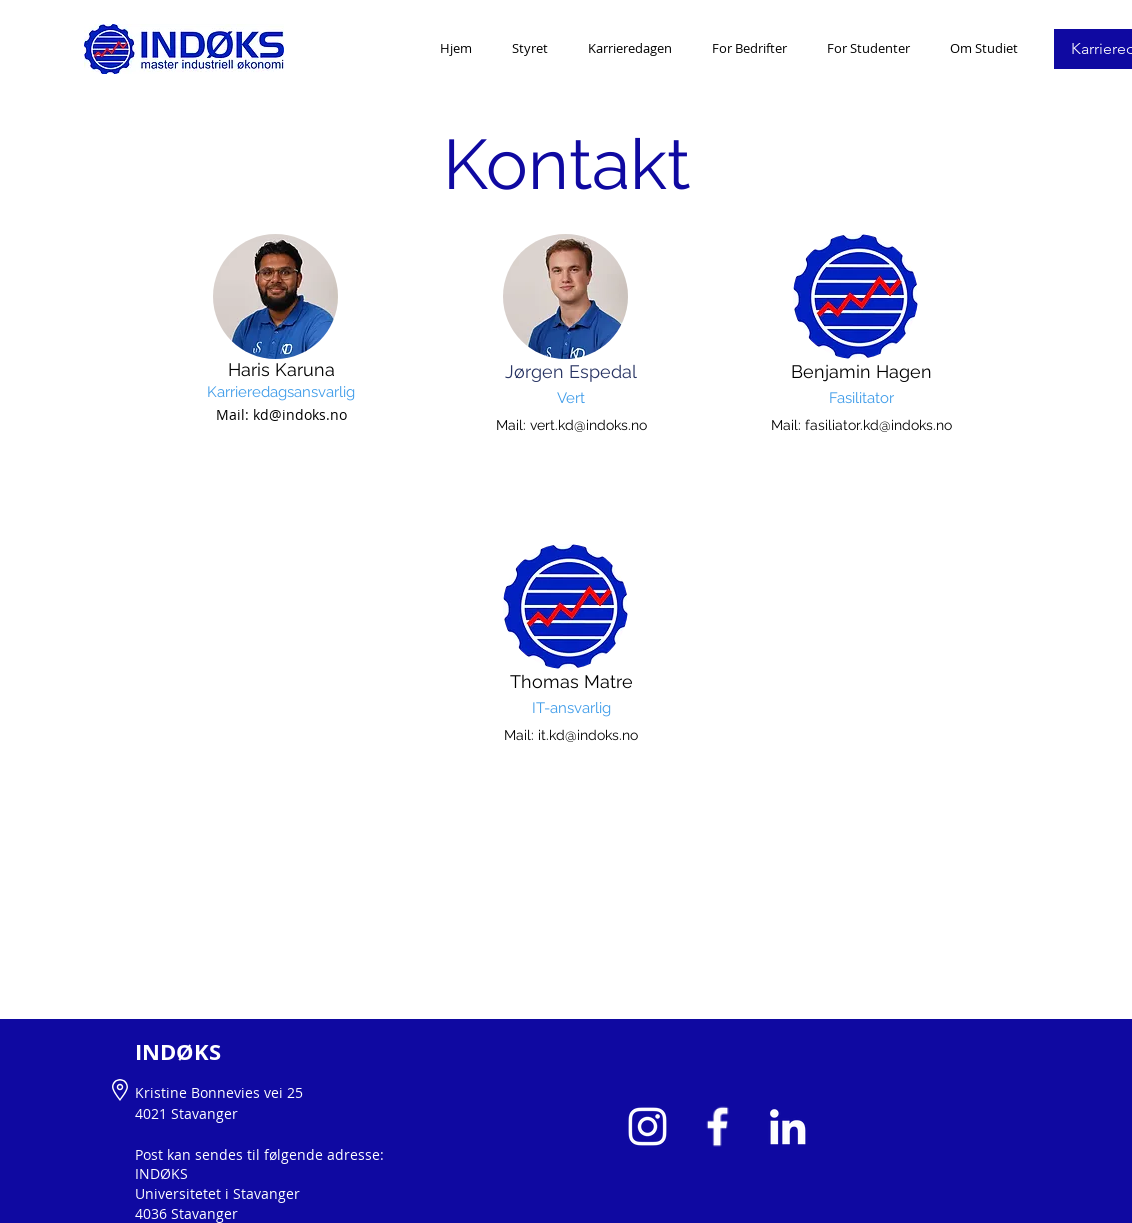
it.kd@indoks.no (588, 735)
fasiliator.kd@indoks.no (878, 425)
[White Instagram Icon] (647, 1126)
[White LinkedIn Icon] (787, 1126)
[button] (630, 48)
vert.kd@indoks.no (588, 425)
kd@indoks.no (300, 414)
